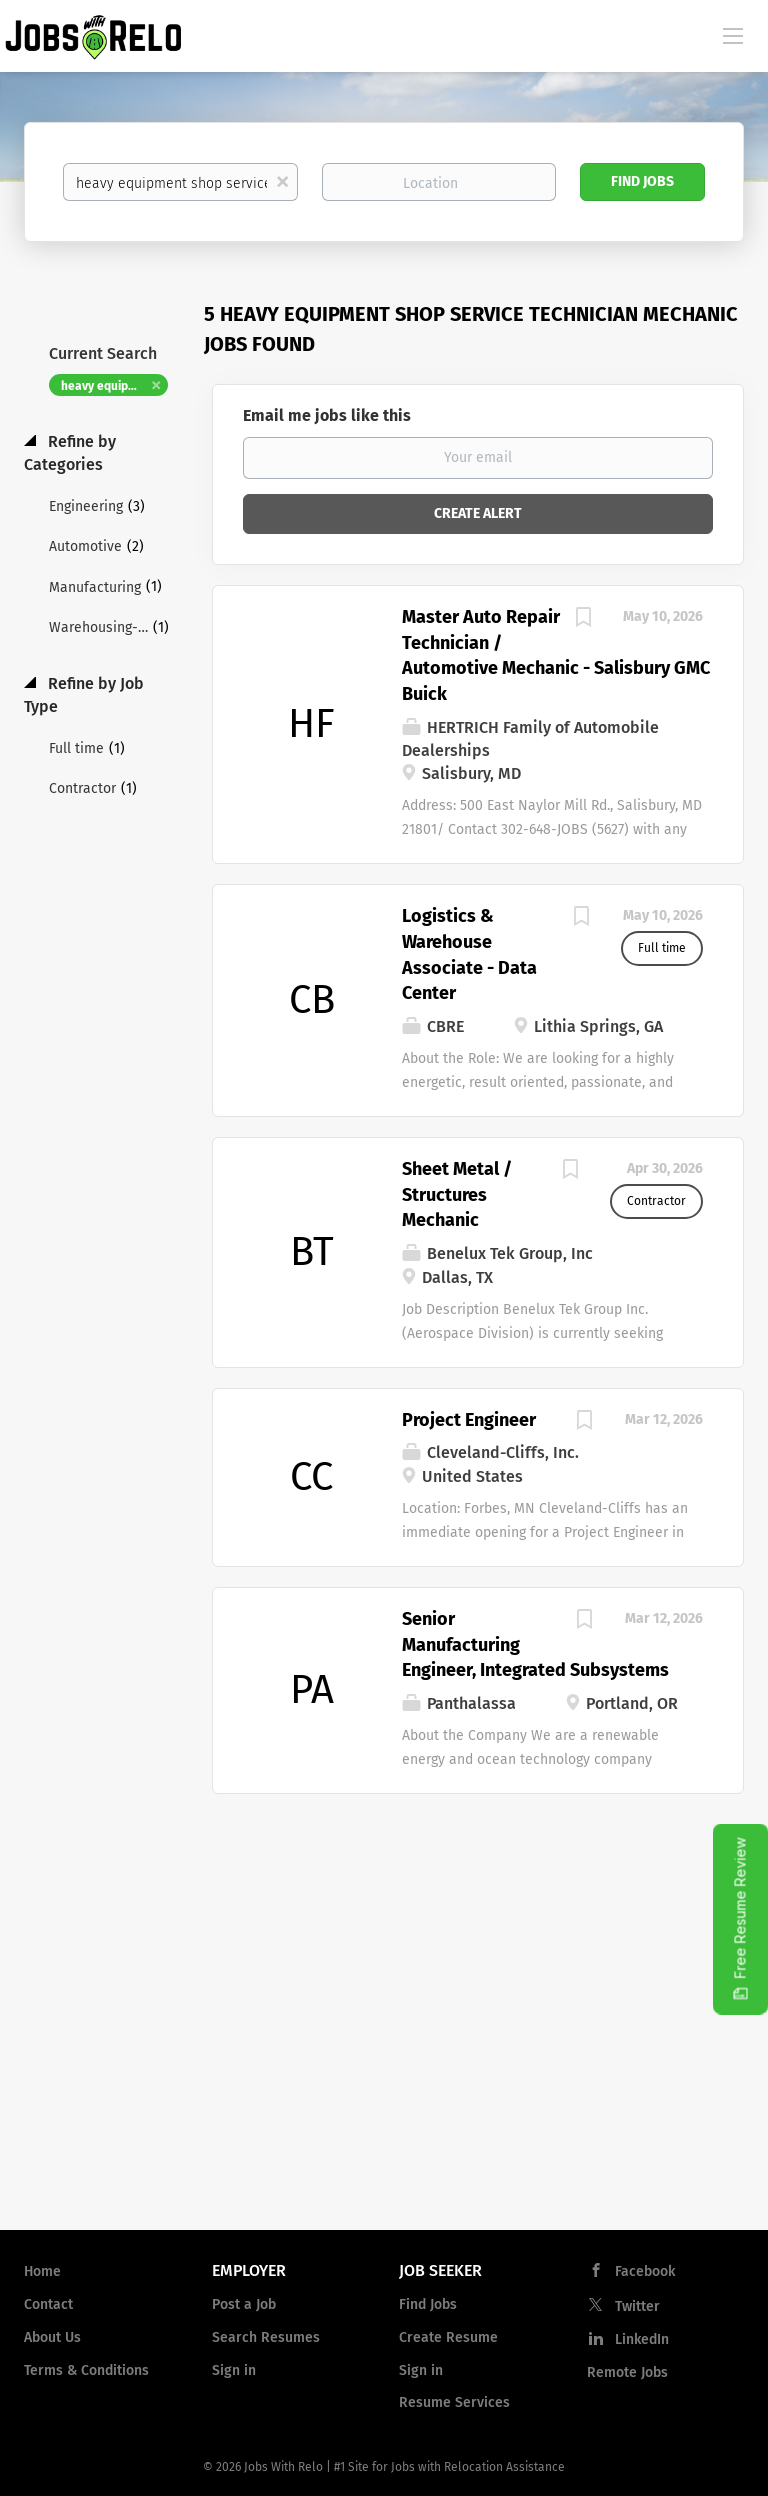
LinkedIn (642, 2339)
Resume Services (454, 2402)
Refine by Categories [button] (70, 453)
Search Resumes (266, 2337)
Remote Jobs (627, 2372)
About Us (52, 2337)
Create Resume (448, 2337)
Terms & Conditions (86, 2370)
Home (42, 2271)
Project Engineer (469, 1420)
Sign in (234, 2370)
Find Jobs (642, 181)
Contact (48, 2304)
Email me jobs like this (327, 415)
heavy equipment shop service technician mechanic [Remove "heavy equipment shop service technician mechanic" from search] (114, 386)
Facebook (645, 2271)
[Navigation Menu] (733, 35)
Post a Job (244, 2304)
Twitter (637, 2306)
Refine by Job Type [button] (84, 695)
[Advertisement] (384, 2054)
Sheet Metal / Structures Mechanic (457, 1194)
